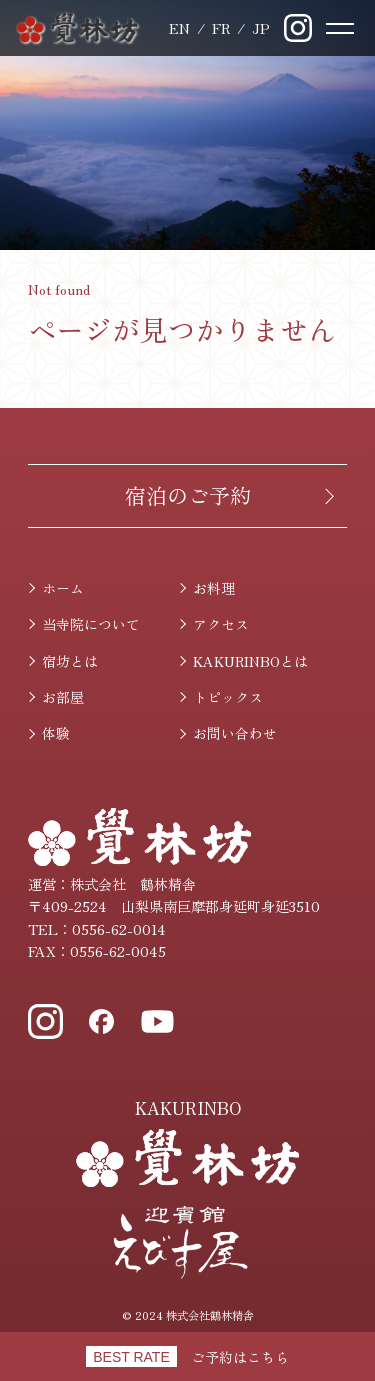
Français (221, 28)
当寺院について (91, 624)
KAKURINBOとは (250, 661)
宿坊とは (70, 661)
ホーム (63, 588)
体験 (56, 733)
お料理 (214, 588)
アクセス (221, 624)
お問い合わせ (235, 733)
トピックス (228, 697)
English (179, 28)
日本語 (261, 28)
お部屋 (63, 697)
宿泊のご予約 (188, 495)
